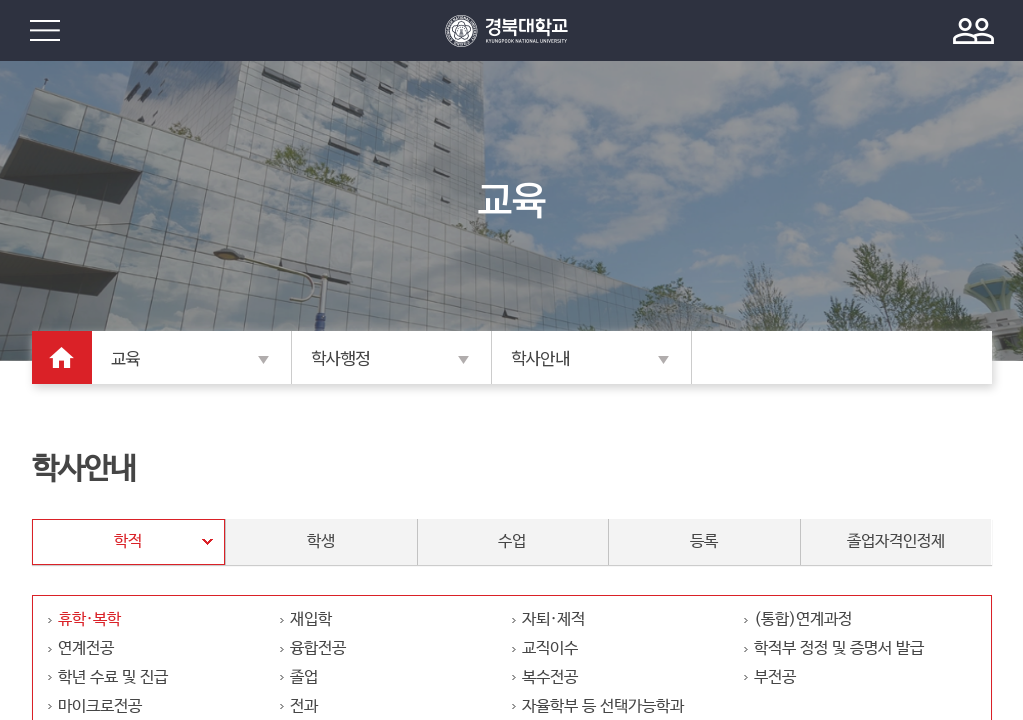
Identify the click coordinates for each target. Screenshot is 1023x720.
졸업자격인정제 (896, 541)
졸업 (304, 677)
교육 (125, 359)
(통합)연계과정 (803, 619)
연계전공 (86, 648)
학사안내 (540, 359)
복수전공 (550, 677)
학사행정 (340, 359)
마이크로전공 (100, 706)
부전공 (775, 677)
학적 (128, 541)
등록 (704, 541)
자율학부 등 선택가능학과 (603, 706)
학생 (321, 541)
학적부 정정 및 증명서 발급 (839, 648)
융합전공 (318, 648)
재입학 (311, 619)
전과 (304, 706)
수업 (512, 541)
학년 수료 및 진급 (113, 677)
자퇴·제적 (553, 619)
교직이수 (550, 648)
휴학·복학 (89, 619)
